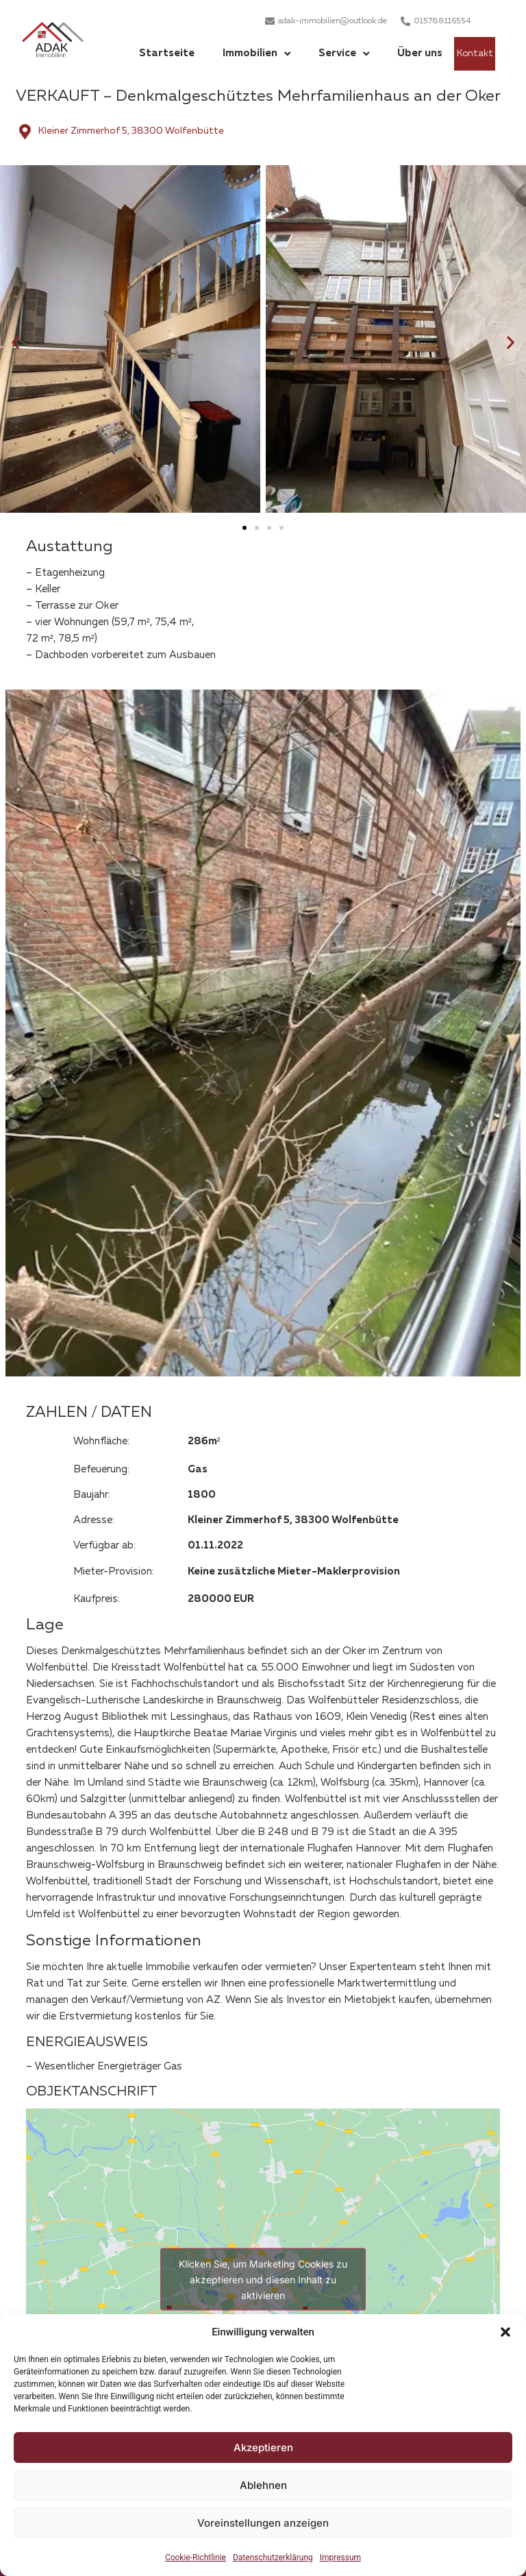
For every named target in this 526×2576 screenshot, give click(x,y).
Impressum (340, 2557)
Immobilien (256, 54)
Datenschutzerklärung (273, 2557)
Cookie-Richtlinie (195, 2557)
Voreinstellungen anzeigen (263, 2522)
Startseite (167, 53)
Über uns (419, 53)
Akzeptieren (263, 2447)
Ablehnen (263, 2485)
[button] (505, 2332)
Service (343, 54)
